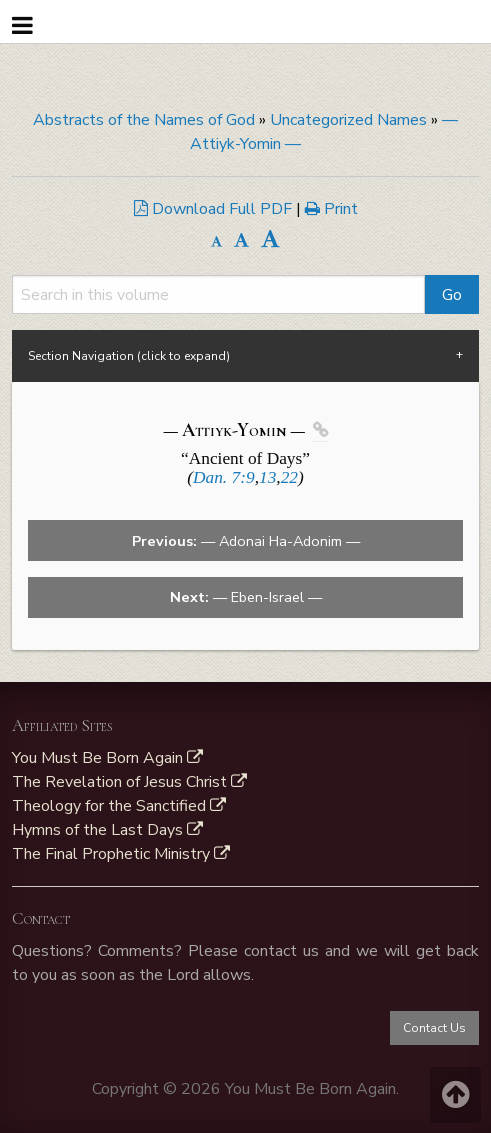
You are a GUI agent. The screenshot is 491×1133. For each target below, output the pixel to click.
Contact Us (434, 1028)
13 (267, 477)
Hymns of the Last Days (107, 830)
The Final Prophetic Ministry (121, 854)
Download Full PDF (215, 209)
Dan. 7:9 (224, 477)
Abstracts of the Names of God (144, 120)
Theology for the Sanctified (119, 806)
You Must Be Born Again (107, 758)
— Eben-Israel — (246, 597)
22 (289, 477)
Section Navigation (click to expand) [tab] (129, 356)
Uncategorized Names (348, 120)
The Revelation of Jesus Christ (129, 782)
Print (331, 209)
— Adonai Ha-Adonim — (246, 541)
